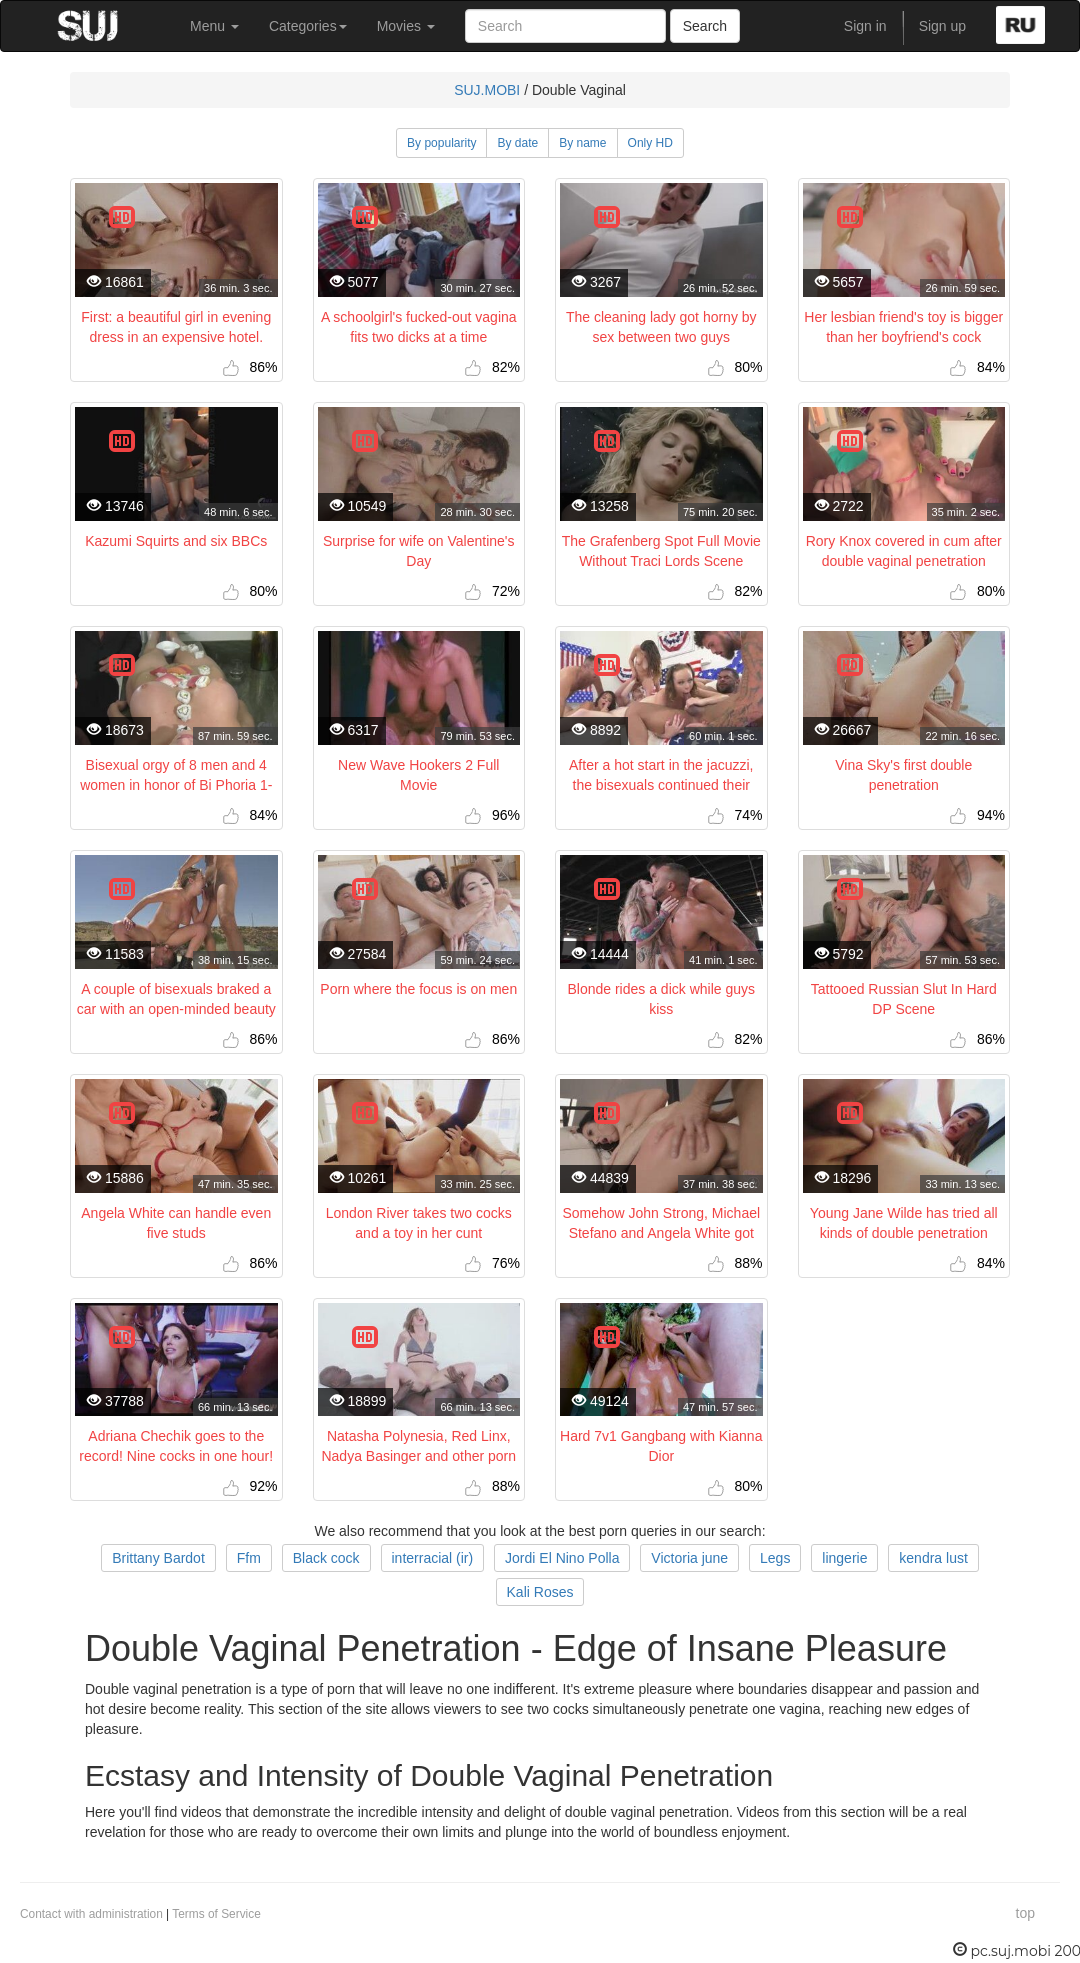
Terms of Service (216, 1914)
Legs (775, 1558)
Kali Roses (540, 1592)
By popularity (441, 143)
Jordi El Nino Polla (562, 1558)
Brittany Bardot (158, 1558)
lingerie (844, 1558)
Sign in (865, 26)
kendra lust (933, 1558)
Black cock (326, 1558)
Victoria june (689, 1558)
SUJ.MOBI (487, 90)
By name (582, 143)
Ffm (249, 1558)
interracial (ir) (433, 1558)
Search (705, 26)
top (1025, 1913)
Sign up (942, 26)
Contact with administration (91, 1914)
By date (517, 143)
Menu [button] (214, 26)
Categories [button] (308, 26)
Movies (406, 26)
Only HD (650, 143)
